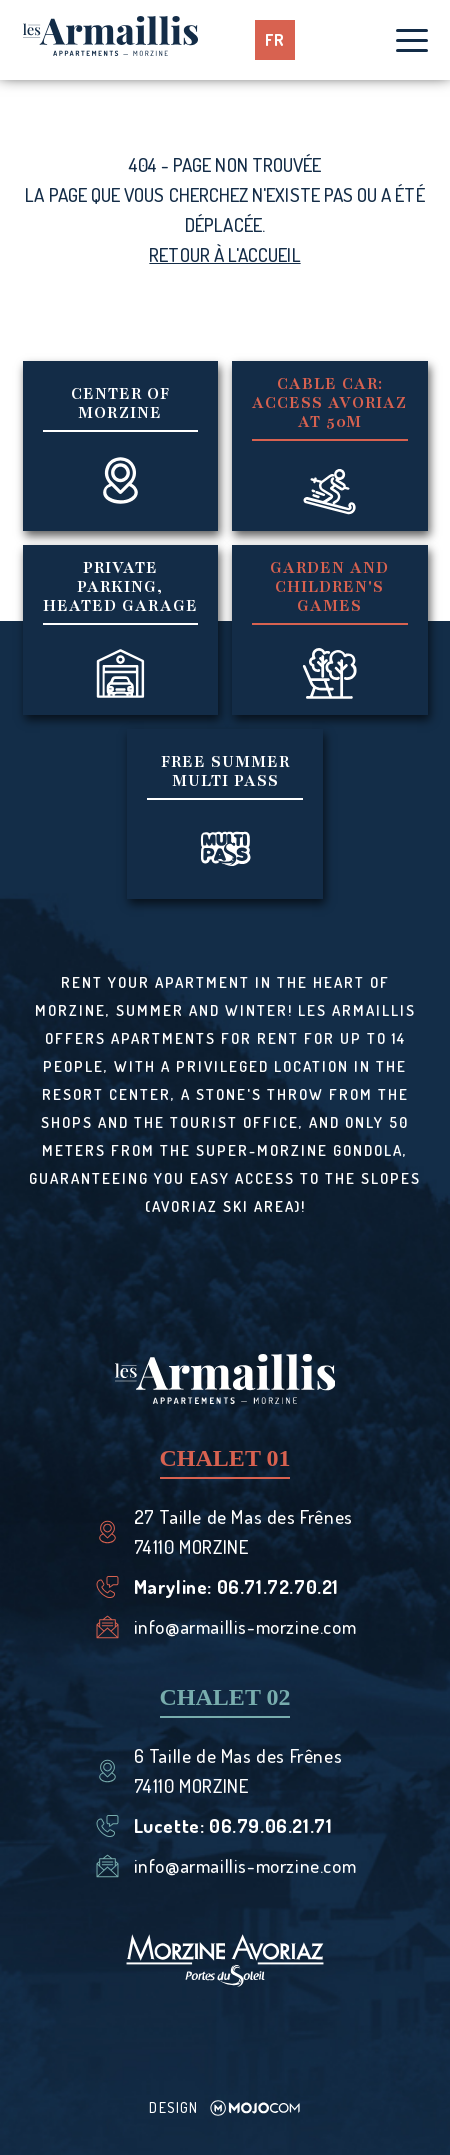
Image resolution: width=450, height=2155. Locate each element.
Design (224, 2107)
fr (275, 40)
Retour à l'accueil (224, 254)
